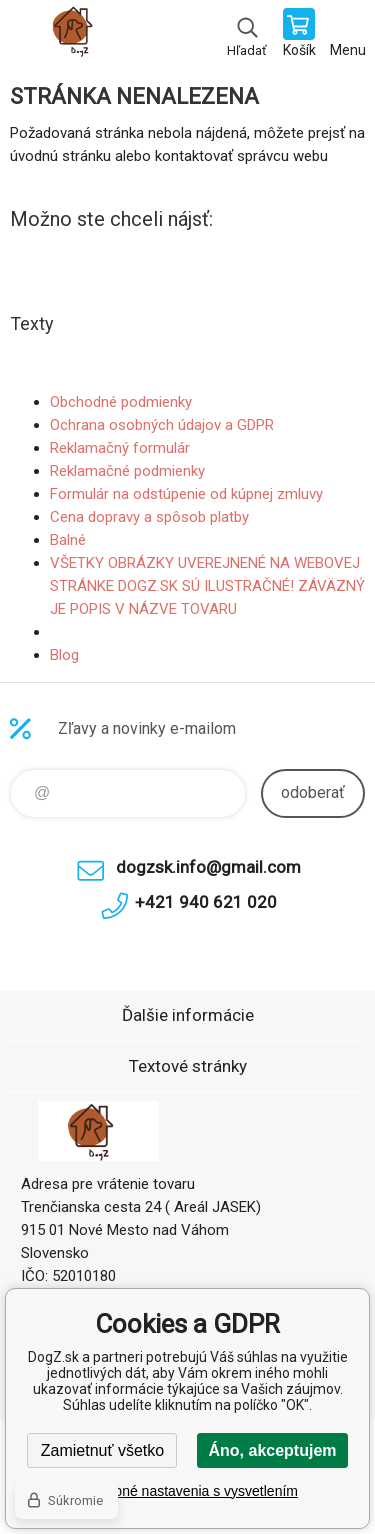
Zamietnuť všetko (102, 1450)
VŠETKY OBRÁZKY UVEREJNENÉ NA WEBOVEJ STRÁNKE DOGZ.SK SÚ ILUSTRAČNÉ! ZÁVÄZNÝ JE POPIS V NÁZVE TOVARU (207, 586)
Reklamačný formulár (120, 448)
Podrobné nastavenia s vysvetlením (187, 1491)
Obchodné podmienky (121, 402)
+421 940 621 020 (206, 902)
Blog (64, 655)
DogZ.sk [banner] (78, 35)
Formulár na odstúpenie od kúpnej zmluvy (186, 494)
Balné (68, 540)
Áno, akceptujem (272, 1450)
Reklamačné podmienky (127, 471)
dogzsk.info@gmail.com (208, 867)
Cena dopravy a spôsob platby (149, 517)
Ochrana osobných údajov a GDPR (162, 425)
